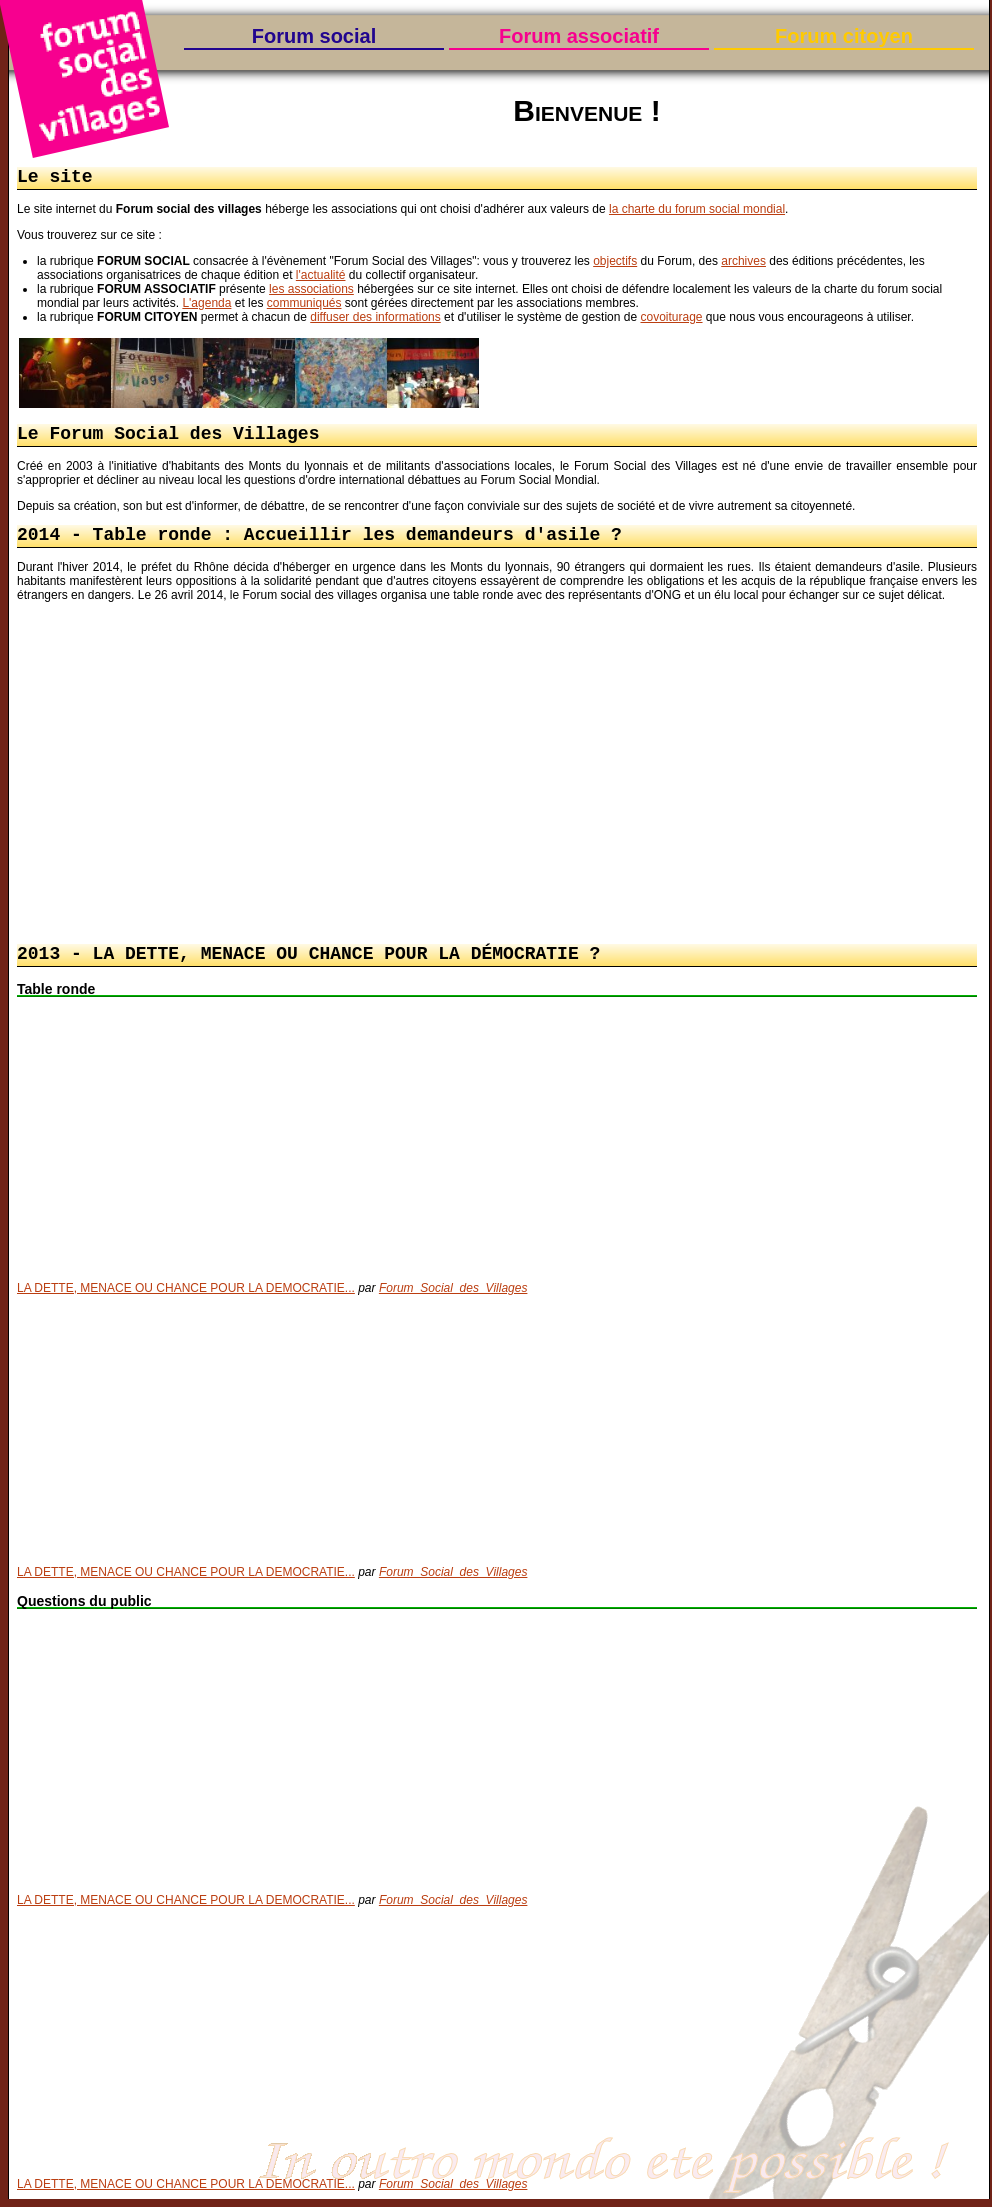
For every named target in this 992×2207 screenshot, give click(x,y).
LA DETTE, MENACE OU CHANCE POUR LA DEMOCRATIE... (186, 1296)
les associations (311, 291)
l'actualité (321, 277)
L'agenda (206, 305)
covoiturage (671, 319)
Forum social (314, 36)
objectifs (615, 263)
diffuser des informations (375, 319)
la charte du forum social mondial (697, 211)
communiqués (304, 305)
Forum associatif (579, 36)
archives (743, 263)
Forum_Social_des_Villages (453, 1296)
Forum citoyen (844, 36)
